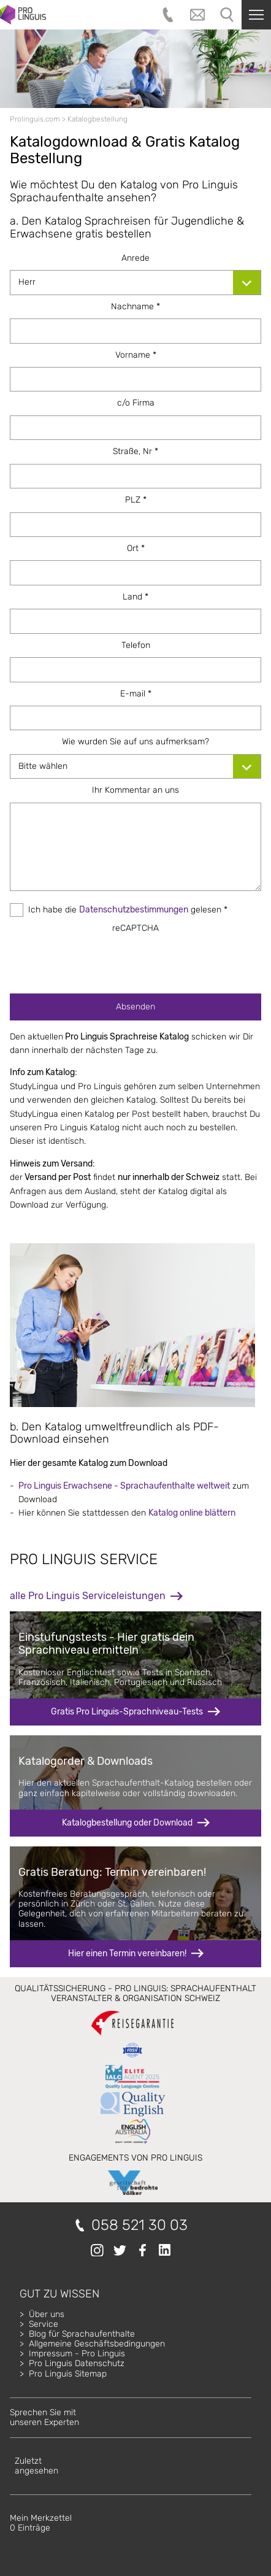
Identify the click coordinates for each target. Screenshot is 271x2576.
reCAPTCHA (135, 928)
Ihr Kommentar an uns (135, 790)
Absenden (135, 1006)
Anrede (135, 258)
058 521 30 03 (139, 2225)
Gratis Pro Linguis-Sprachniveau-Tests (127, 1711)
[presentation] (135, 960)
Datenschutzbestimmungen (133, 909)
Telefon (135, 645)
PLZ (136, 500)
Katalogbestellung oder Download (127, 1823)
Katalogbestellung (97, 119)
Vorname (135, 355)
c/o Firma (136, 403)
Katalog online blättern (191, 1513)
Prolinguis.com (35, 119)
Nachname (135, 306)
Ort (136, 548)
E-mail (135, 693)
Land (135, 597)
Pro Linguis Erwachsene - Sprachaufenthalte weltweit (124, 1486)
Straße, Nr (135, 451)
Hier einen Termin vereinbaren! (127, 1953)
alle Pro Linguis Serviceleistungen (88, 1596)
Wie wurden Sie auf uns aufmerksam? (135, 741)
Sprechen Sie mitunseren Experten (44, 2417)
